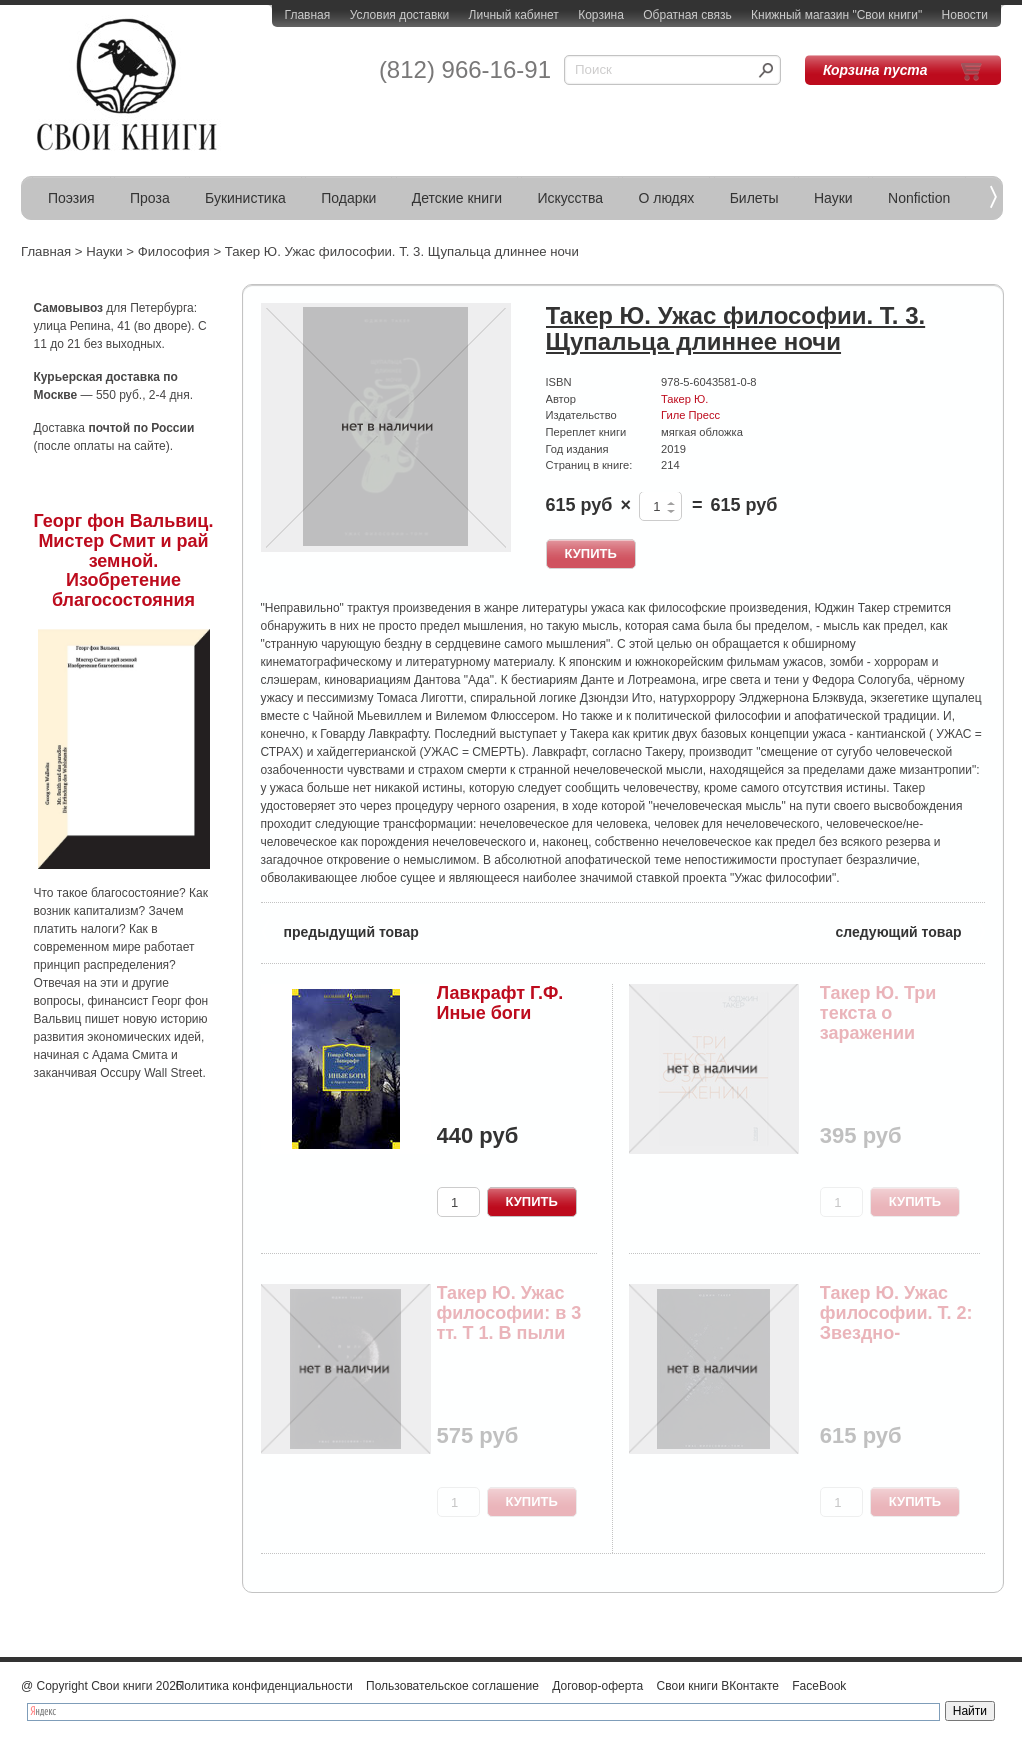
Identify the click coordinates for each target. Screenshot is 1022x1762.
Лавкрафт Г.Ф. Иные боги (500, 1003)
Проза (150, 198)
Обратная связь (687, 15)
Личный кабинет (514, 15)
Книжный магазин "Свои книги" (836, 15)
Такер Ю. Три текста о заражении (878, 1013)
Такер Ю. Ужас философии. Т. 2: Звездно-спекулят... (896, 1322)
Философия (174, 251)
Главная (308, 15)
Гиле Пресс (690, 415)
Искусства (570, 198)
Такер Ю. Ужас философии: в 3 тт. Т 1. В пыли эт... (509, 1322)
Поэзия (71, 198)
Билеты (754, 198)
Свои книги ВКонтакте (718, 1686)
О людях (666, 198)
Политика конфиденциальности (264, 1686)
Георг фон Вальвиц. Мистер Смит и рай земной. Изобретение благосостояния (124, 560)
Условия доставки (400, 15)
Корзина (601, 15)
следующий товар (910, 930)
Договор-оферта (597, 1686)
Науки (833, 198)
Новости (965, 15)
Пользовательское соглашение (452, 1686)
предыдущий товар (340, 930)
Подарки (348, 198)
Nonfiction (919, 198)
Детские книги (457, 198)
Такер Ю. (684, 399)
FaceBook (819, 1686)
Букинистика (245, 198)
